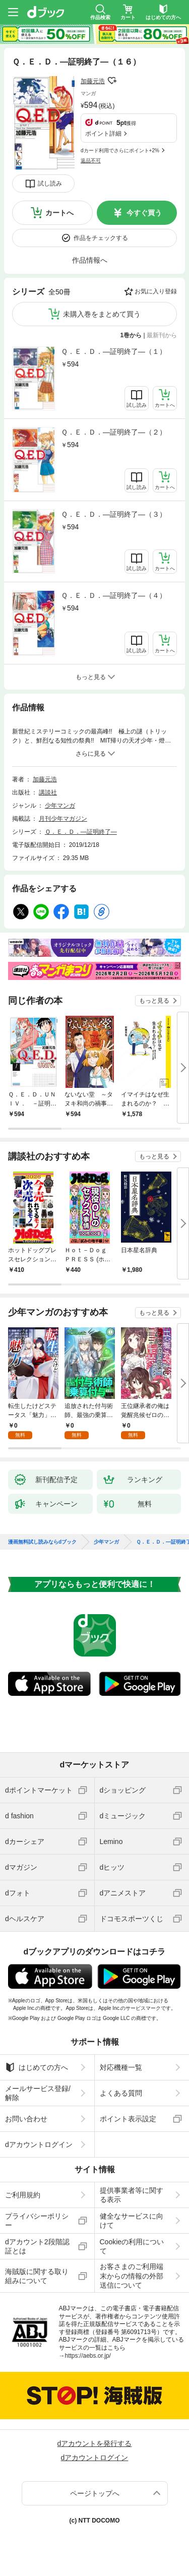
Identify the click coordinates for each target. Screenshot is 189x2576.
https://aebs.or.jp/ (88, 2355)
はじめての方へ (36, 2067)
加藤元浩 (93, 81)
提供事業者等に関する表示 (131, 2194)
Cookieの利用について (132, 2246)
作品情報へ (89, 260)
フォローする (112, 81)
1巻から (131, 335)
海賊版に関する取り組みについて (37, 2276)
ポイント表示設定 (128, 2119)
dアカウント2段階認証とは (37, 2246)
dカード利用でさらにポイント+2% (120, 150)
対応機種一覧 (121, 2067)
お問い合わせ (26, 2119)
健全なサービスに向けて (131, 2220)
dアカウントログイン (39, 2144)
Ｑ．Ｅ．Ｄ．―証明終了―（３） (113, 514)
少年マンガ (60, 805)
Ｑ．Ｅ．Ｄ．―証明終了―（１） (113, 351)
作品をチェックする (101, 237)
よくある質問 (121, 2093)
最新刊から (162, 335)
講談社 (48, 792)
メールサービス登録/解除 (38, 2093)
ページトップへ (94, 2493)
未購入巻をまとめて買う (102, 314)
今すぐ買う (144, 213)
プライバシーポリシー (37, 2220)
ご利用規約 (22, 2195)
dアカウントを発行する (94, 2443)
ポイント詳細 (103, 133)
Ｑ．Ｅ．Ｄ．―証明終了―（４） (113, 595)
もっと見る (154, 1000)
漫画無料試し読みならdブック (42, 1542)
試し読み (50, 183)
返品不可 (91, 160)
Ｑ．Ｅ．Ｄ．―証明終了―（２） (113, 432)
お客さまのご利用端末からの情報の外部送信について (131, 2275)
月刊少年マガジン (63, 818)
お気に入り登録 (156, 291)
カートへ (59, 213)
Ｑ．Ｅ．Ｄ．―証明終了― (81, 831)
